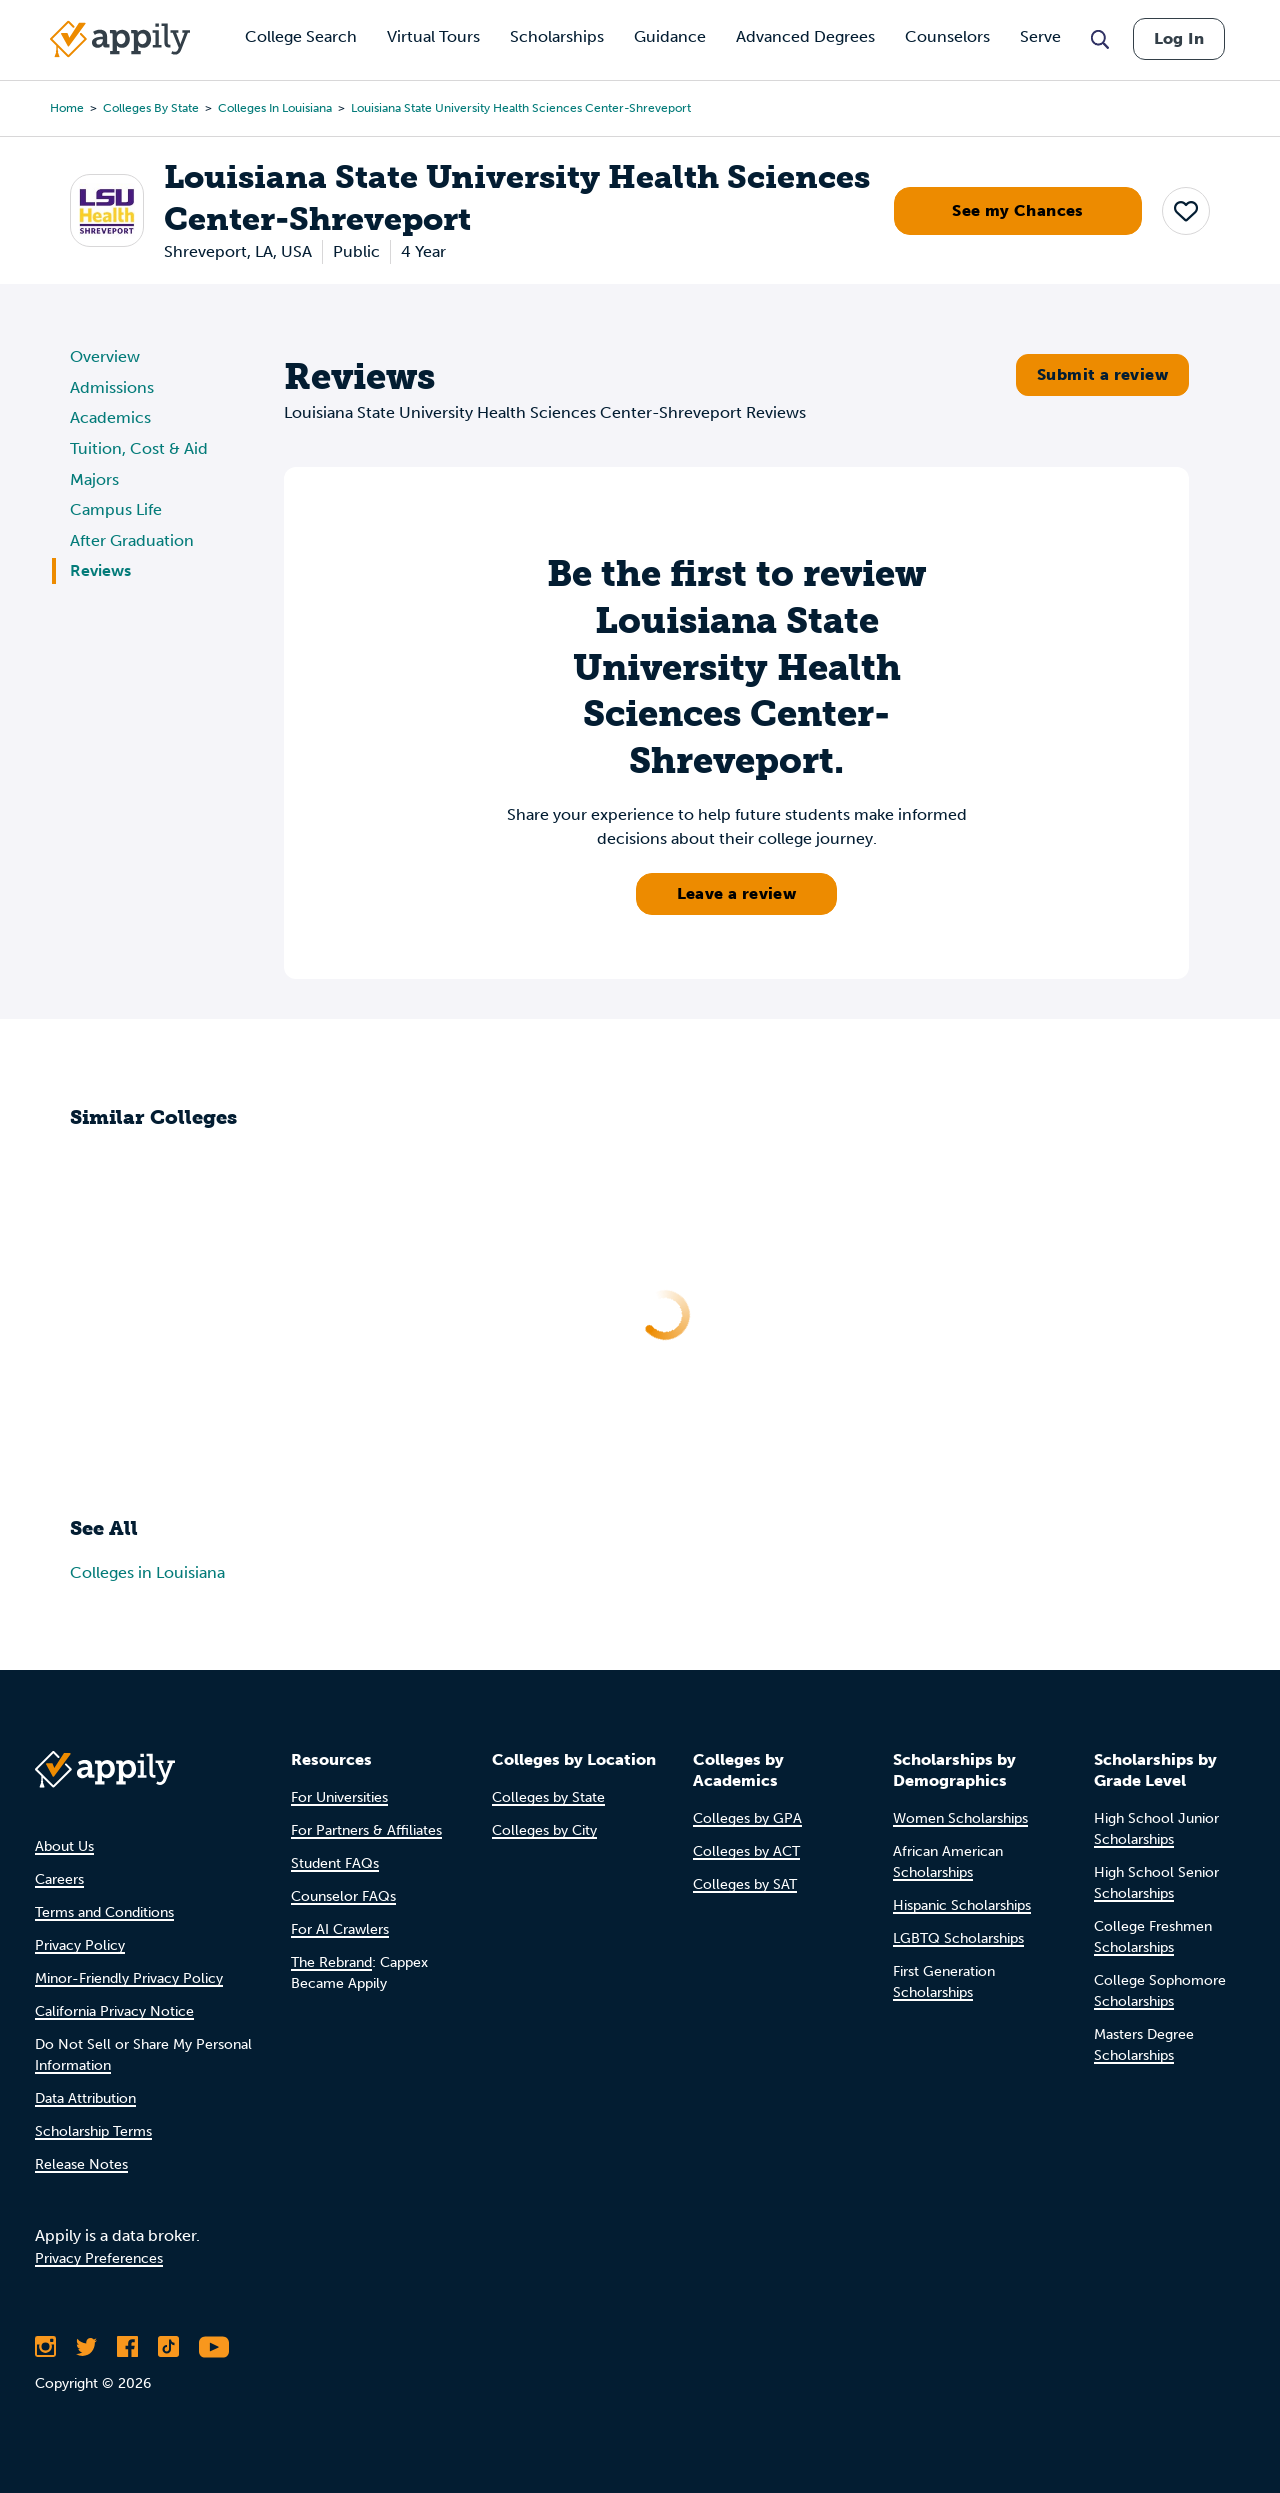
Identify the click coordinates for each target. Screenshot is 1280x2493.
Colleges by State (151, 108)
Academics (110, 417)
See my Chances (1018, 210)
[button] (1186, 211)
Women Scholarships (960, 1818)
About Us (64, 1846)
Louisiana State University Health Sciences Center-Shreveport (521, 108)
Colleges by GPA (747, 1818)
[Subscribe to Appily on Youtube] (214, 2347)
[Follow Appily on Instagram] (45, 2347)
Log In (1179, 38)
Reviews (100, 570)
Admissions (112, 387)
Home (67, 108)
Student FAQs (335, 1863)
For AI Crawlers (340, 1929)
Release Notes (81, 2164)
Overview (105, 356)
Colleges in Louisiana (275, 108)
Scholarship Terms (93, 2131)
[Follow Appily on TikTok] (168, 2347)
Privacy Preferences (99, 2258)
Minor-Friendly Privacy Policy (129, 1978)
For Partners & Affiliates (366, 1830)
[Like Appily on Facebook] (127, 2347)
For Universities (339, 1797)
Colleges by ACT (746, 1851)
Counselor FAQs (343, 1896)
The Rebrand (331, 1962)
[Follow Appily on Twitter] (86, 2347)
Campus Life (116, 509)
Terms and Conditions (104, 1912)
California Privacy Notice (114, 2011)
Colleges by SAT (745, 1884)
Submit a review (1102, 374)
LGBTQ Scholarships (958, 1938)
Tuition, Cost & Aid (139, 448)
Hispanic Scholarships (962, 1905)
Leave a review (737, 893)
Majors (94, 479)
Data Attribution (85, 2098)
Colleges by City (544, 1830)
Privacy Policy (80, 1945)
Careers (59, 1879)
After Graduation (132, 540)
